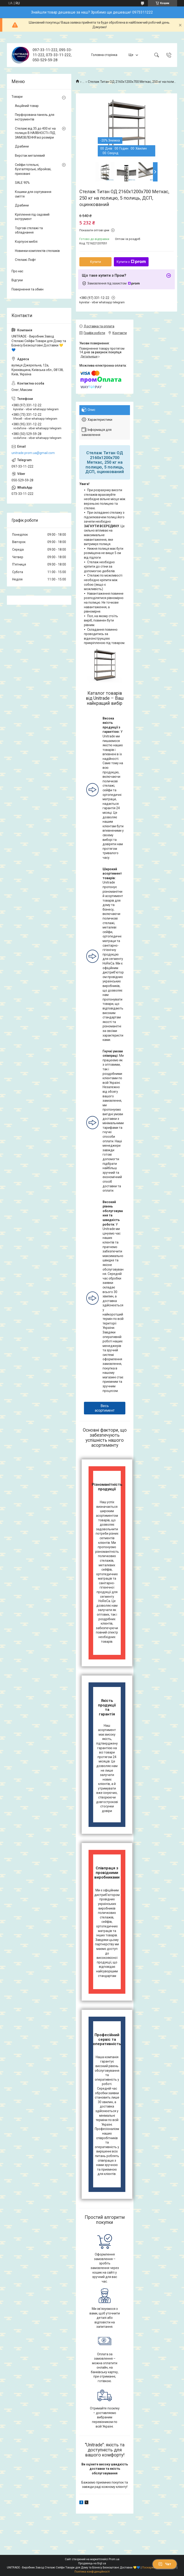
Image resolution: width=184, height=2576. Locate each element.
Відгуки (17, 280)
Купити (95, 262)
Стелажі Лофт (25, 260)
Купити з (131, 262)
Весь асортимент (105, 1408)
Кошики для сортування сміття (33, 194)
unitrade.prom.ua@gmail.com (33, 453)
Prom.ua (114, 2559)
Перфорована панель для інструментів (34, 117)
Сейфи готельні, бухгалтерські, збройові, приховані (33, 169)
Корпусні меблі (26, 241)
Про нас (17, 271)
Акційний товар (27, 106)
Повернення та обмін (27, 289)
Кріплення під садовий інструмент (32, 217)
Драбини (22, 146)
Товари (17, 96)
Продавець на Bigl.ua (92, 2563)
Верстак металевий (30, 155)
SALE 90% (22, 182)
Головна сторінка (104, 55)
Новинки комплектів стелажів (37, 251)
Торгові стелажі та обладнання (29, 230)
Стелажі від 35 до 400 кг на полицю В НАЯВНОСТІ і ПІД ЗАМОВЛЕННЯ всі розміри (35, 133)
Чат (164, 2564)
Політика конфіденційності (92, 2571)
